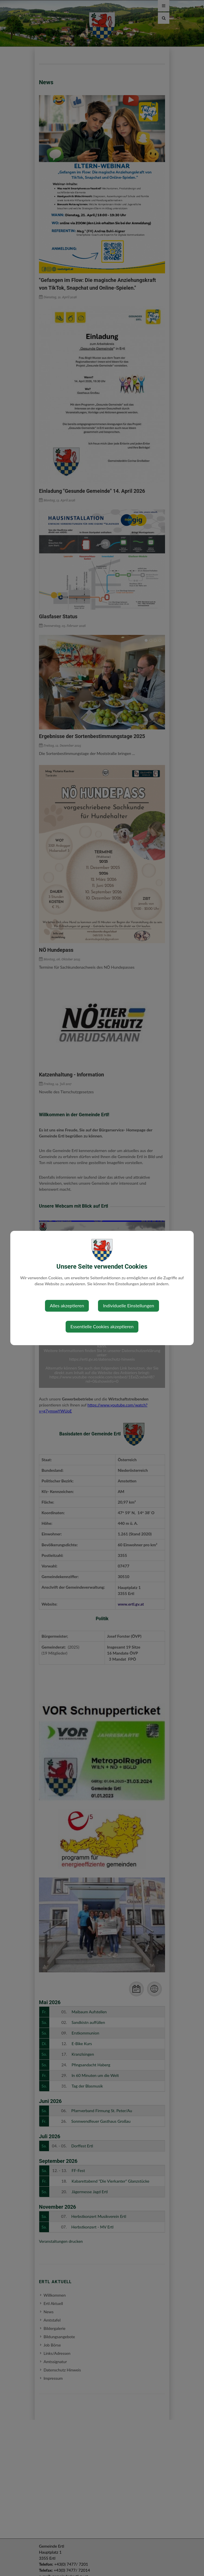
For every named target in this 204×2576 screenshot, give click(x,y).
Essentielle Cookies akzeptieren (102, 1326)
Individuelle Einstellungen (128, 1305)
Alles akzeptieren (67, 1305)
